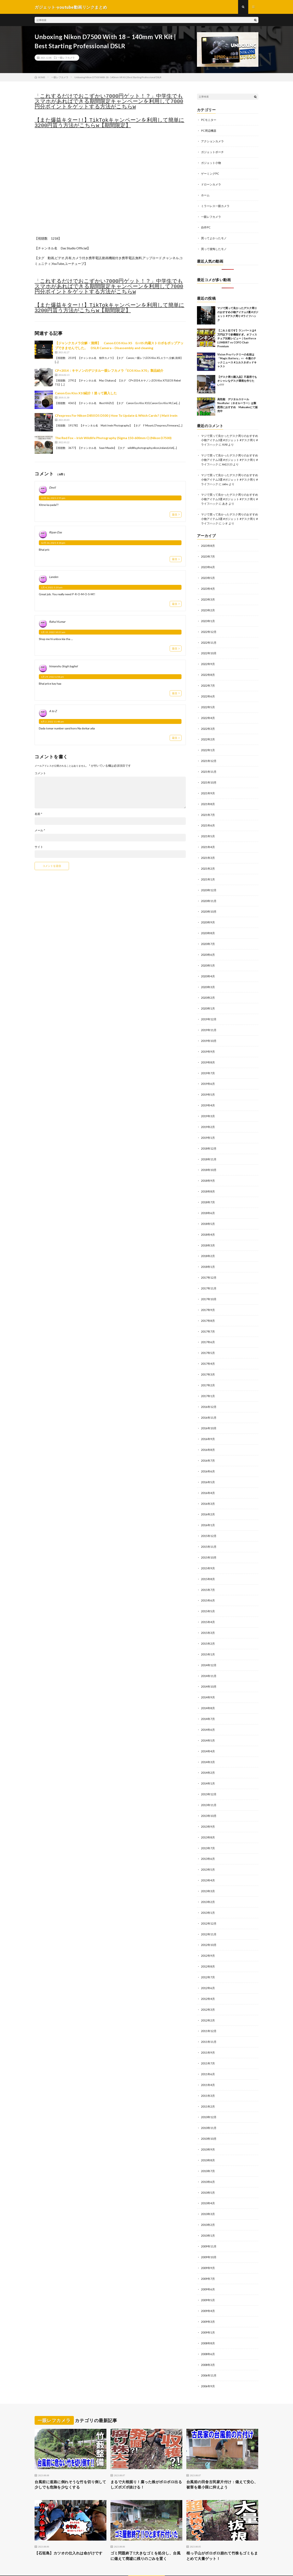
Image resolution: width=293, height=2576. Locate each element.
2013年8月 (208, 1811)
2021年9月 (208, 784)
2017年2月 (208, 1366)
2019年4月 (208, 1091)
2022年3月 (208, 721)
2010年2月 (208, 2192)
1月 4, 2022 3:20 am (51, 587)
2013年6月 (208, 1832)
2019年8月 (208, 1049)
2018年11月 (208, 1144)
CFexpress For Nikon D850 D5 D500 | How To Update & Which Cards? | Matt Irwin (116, 416)
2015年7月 (208, 1568)
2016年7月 (208, 1441)
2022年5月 (208, 700)
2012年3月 (208, 1980)
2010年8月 (208, 2129)
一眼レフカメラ (66, 58)
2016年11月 (208, 1398)
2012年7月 (208, 1949)
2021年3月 (208, 848)
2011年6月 (208, 2044)
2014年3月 (208, 1737)
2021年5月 (208, 827)
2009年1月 (208, 2298)
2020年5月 (208, 954)
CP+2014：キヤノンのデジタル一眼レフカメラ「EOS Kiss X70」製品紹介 (109, 371)
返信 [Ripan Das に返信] (174, 559)
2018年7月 (208, 1186)
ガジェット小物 (211, 162)
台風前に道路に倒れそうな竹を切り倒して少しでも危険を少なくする (70, 2449)
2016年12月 (208, 1388)
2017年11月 (208, 1271)
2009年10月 (208, 2224)
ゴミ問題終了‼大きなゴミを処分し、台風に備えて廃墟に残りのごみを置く (145, 2521)
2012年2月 (208, 1991)
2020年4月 (208, 964)
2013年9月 (208, 1800)
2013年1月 (208, 1885)
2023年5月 (208, 572)
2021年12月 (208, 752)
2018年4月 (208, 1218)
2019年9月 (208, 1038)
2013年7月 (208, 1822)
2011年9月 (208, 2023)
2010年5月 (208, 2160)
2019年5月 (208, 1081)
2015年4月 (208, 1599)
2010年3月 (208, 2182)
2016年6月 (208, 1451)
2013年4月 (208, 1853)
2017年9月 (208, 1292)
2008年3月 (208, 2330)
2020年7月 (208, 932)
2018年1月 (208, 1250)
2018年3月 (208, 1229)
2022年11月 (208, 636)
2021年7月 (208, 805)
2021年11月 (208, 763)
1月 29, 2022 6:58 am (52, 677)
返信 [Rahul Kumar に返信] (174, 648)
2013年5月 (208, 1843)
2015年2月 (208, 1620)
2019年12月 (208, 1006)
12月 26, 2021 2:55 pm (53, 498)
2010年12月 (208, 2086)
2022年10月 (208, 647)
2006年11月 (208, 2340)
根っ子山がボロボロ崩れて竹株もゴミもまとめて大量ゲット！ (222, 2521)
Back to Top (146, 2547)
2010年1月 (208, 2203)
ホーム (205, 194)
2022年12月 (208, 625)
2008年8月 (208, 2309)
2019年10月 (208, 1028)
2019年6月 (208, 1070)
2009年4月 (208, 2277)
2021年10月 (208, 774)
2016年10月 (208, 1409)
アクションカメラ (212, 141)
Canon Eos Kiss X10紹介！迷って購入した (86, 393)
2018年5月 (208, 1208)
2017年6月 (208, 1324)
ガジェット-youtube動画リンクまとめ (83, 2561)
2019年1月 (208, 1123)
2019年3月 (208, 1102)
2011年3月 (208, 2065)
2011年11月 (208, 2012)
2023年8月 (208, 541)
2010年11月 (208, 2097)
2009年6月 (208, 2256)
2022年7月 (208, 678)
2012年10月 (208, 1917)
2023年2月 (208, 604)
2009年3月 (208, 2287)
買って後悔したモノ (214, 247)
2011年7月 (208, 2033)
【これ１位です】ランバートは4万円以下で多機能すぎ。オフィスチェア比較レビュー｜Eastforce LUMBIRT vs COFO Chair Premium (237, 336)
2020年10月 (208, 901)
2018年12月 (208, 1134)
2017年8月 (208, 1303)
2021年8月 (208, 795)
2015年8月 (208, 1557)
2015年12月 (208, 1515)
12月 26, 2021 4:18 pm (53, 543)
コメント (40, 773)
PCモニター (208, 120)
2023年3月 (208, 594)
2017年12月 (208, 1261)
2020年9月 (208, 911)
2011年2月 (208, 2076)
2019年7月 (208, 1059)
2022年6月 (208, 689)
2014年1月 (208, 1758)
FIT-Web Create (98, 2566)
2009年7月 (208, 2245)
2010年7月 (208, 2139)
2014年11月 (208, 1652)
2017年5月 (208, 1335)
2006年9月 (208, 2351)
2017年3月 (208, 1356)
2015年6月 (208, 1578)
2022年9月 (208, 657)
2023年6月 (208, 562)
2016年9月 (208, 1419)
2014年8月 (208, 1684)
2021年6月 (208, 816)
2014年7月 (208, 1695)
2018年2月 (208, 1239)
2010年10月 (208, 2107)
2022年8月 (208, 668)
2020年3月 (208, 975)
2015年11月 (208, 1525)
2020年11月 (208, 890)
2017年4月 (208, 1345)
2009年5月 (208, 2266)
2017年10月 (208, 1282)
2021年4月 (208, 837)
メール (40, 830)
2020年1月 (208, 996)
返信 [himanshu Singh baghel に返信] (174, 693)
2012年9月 (208, 1927)
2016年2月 (208, 1493)
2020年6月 (208, 943)
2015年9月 (208, 1546)
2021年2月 (208, 858)
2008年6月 (208, 2319)
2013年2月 (208, 1875)
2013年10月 (208, 1790)
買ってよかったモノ (214, 236)
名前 (38, 814)
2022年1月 (208, 742)
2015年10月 (208, 1536)
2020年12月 (208, 879)
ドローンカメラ (211, 183)
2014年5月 (208, 1716)
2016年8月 (208, 1430)
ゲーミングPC (210, 173)
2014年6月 (208, 1705)
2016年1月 (208, 1504)
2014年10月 (208, 1663)
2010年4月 (208, 2171)
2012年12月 (208, 1896)
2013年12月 (208, 1769)
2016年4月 (208, 1472)
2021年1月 (208, 869)
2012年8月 (208, 1938)
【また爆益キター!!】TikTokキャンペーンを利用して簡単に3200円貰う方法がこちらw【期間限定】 (109, 123)
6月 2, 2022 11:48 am (52, 721)
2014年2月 (208, 1747)
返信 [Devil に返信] (174, 514)
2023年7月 (208, 551)
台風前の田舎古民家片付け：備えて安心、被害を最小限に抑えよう (222, 2449)
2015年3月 (208, 1610)
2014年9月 (208, 1673)
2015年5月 (208, 1589)
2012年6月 (208, 1959)
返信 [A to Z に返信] (174, 738)
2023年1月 (208, 615)
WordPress (134, 2566)
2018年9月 (208, 1165)
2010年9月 (208, 2118)
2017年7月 (208, 1313)
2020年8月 (208, 922)
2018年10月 (208, 1155)
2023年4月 (208, 583)
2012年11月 (208, 1906)
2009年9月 (208, 2234)
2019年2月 (208, 1112)
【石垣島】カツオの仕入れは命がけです (68, 2518)
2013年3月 (208, 1864)
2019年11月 (208, 1017)
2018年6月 (208, 1197)
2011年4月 (208, 2054)
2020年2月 (208, 985)
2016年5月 (208, 1462)
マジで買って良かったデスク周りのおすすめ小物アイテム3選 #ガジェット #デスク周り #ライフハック (229, 438)
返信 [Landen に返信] (174, 604)
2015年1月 (208, 1631)
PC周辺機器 (208, 130)
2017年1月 (208, 1377)
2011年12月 (208, 2002)
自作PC (206, 226)
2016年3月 (208, 1483)
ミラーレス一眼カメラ (215, 204)
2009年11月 (208, 2213)
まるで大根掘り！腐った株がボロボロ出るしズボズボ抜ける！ (146, 2449)
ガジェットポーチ (212, 151)
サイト (39, 847)
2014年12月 (208, 1642)
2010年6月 (208, 2150)
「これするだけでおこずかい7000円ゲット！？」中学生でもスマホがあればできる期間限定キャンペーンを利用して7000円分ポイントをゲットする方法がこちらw (109, 102)
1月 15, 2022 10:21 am (53, 632)
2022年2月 (208, 731)
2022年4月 (208, 710)
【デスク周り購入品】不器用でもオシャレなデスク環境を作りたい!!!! (237, 378)
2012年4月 (208, 1970)
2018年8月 (208, 1176)
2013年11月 (208, 1779)
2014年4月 (208, 1726)
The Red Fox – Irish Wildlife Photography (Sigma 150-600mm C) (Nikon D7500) (113, 438)
